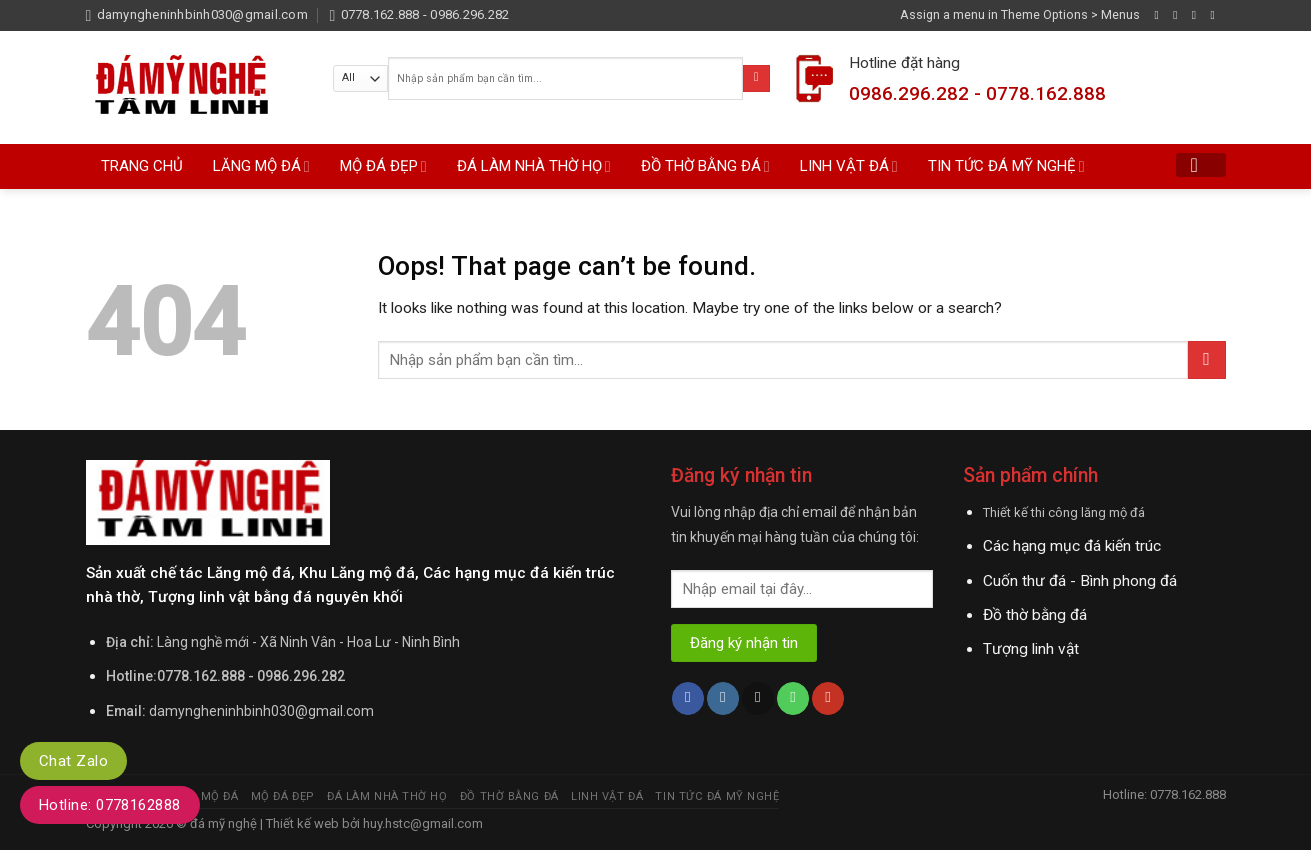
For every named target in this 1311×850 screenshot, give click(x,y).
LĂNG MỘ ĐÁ (261, 166)
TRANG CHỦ (142, 166)
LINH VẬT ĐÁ (849, 166)
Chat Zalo (73, 761)
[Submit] (756, 78)
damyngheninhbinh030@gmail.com (261, 711)
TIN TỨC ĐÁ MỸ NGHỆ (1006, 166)
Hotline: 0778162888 (110, 805)
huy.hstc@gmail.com (421, 823)
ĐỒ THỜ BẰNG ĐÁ (705, 166)
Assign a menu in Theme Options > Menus (1020, 14)
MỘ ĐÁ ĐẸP (383, 166)
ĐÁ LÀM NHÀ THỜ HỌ (534, 166)
